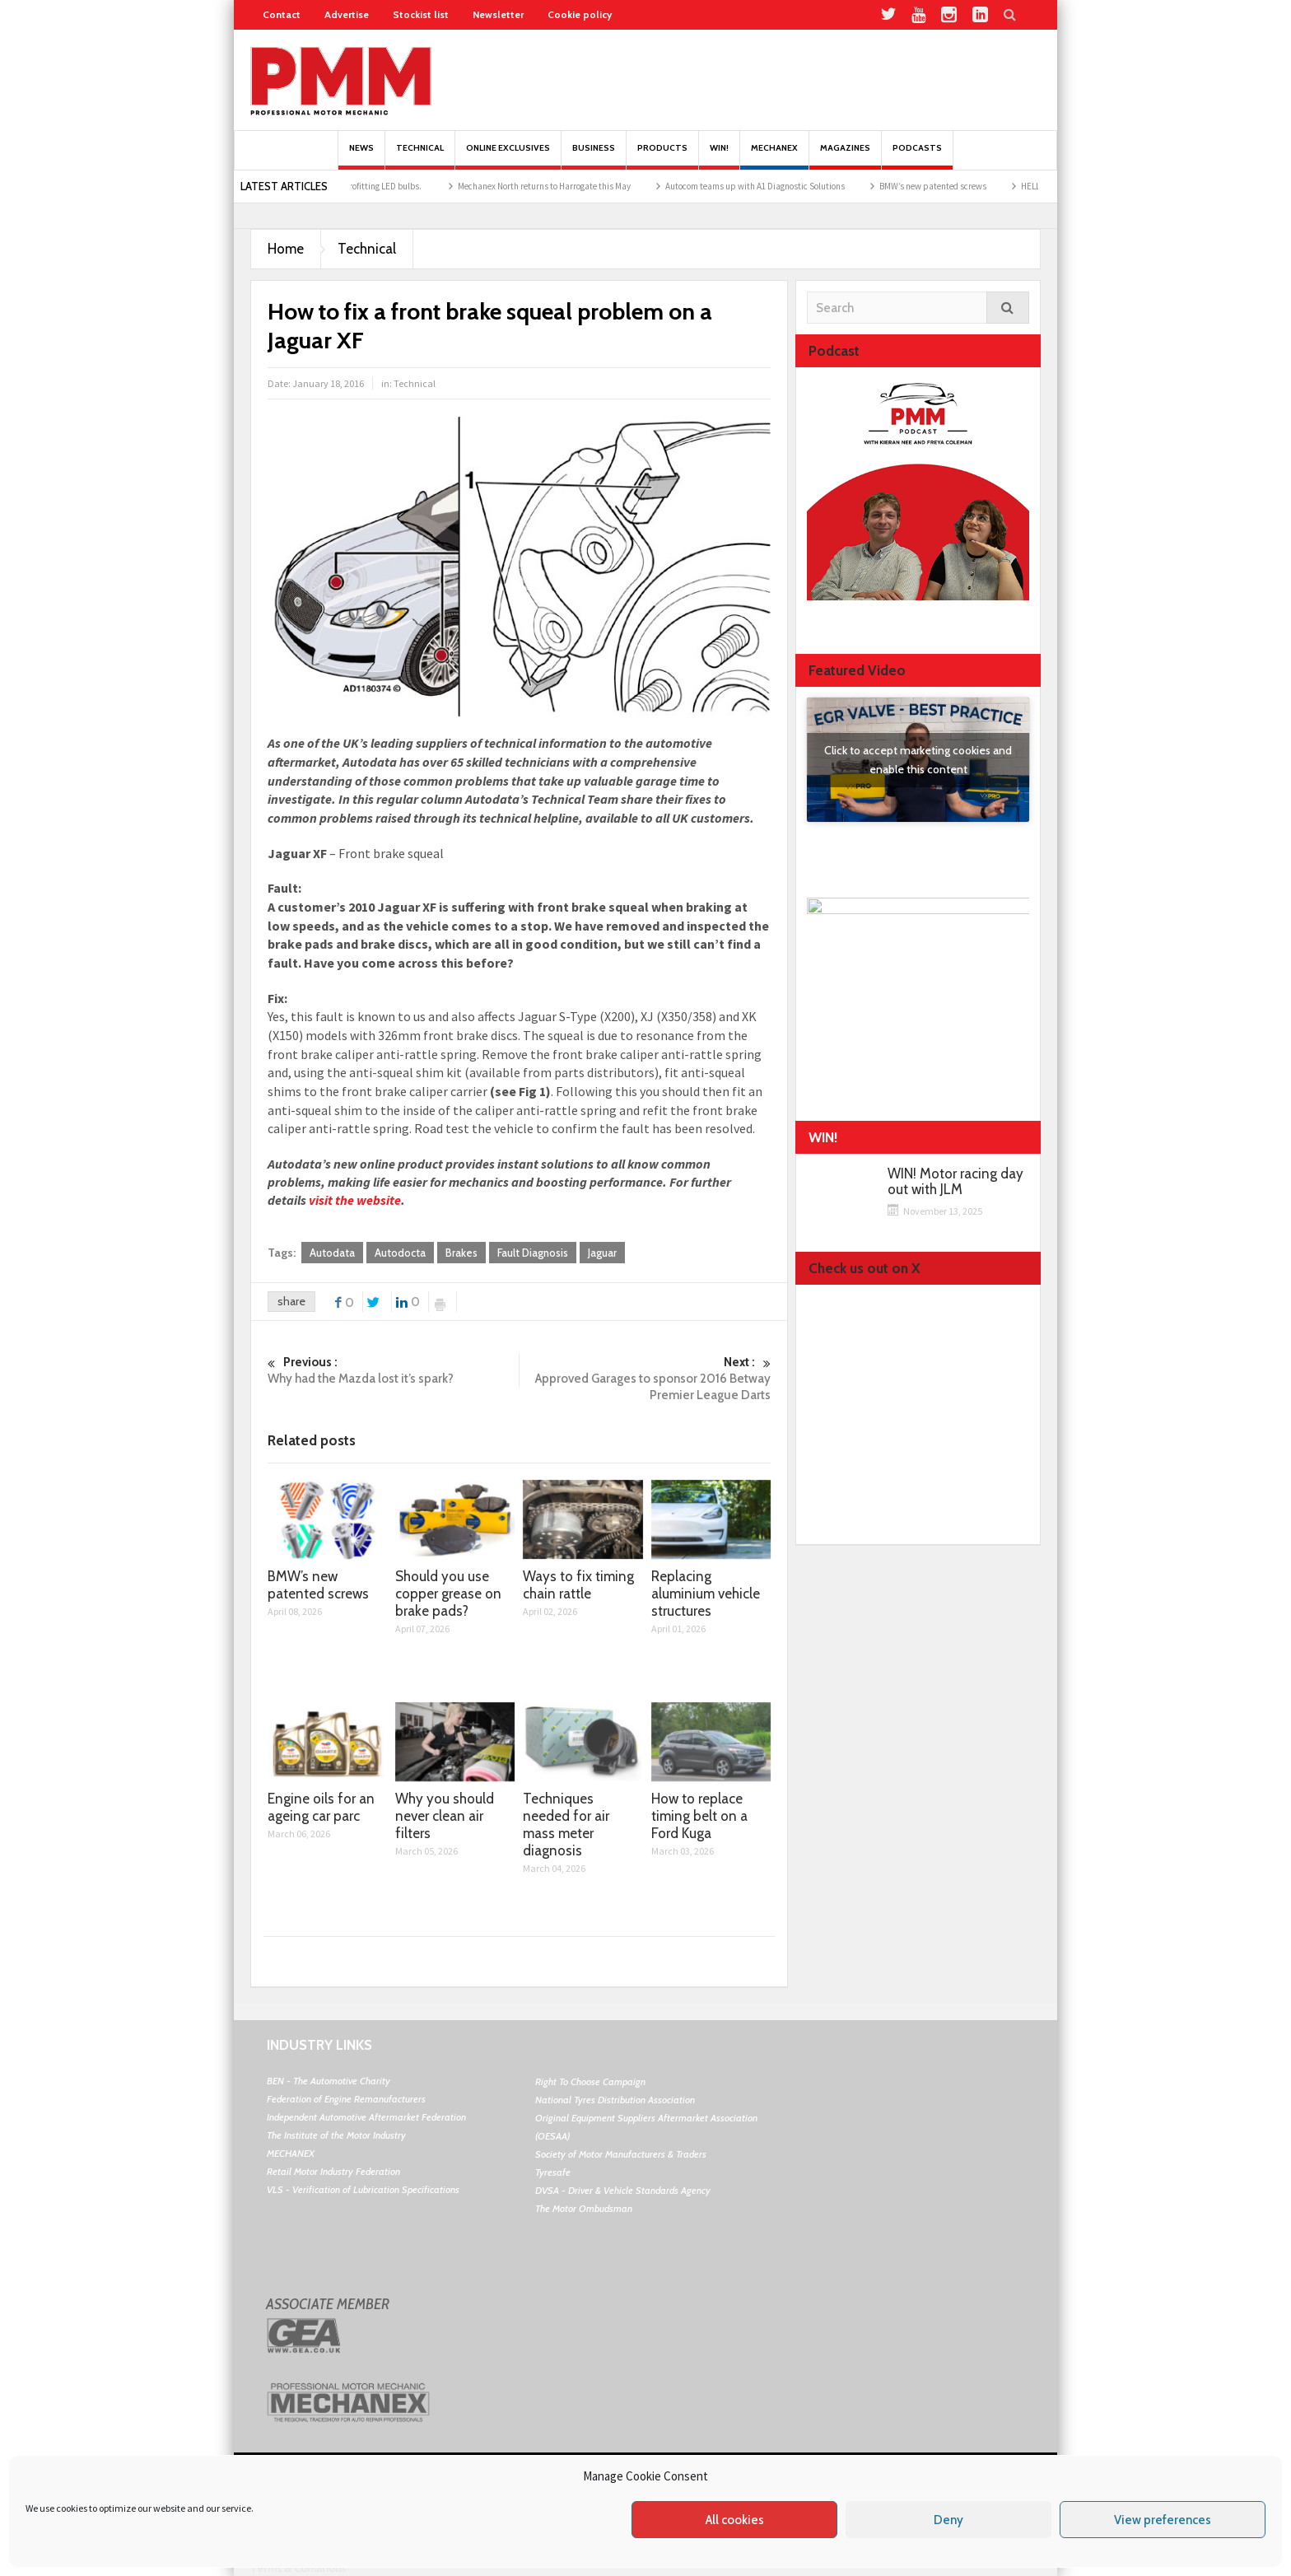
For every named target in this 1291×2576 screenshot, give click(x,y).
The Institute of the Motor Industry (336, 2135)
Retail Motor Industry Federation (333, 2171)
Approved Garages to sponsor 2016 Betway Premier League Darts (645, 1378)
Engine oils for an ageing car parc (321, 1807)
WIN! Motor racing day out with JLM (955, 1181)
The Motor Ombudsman (583, 2208)
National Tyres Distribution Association (615, 2099)
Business (594, 156)
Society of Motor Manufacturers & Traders (620, 2154)
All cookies (735, 2520)
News (361, 156)
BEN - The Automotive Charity (328, 2080)
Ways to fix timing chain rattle (578, 1585)
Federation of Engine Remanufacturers (346, 2099)
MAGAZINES (845, 156)
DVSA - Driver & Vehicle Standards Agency (623, 2190)
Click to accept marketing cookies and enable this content (918, 760)
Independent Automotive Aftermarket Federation (366, 2117)
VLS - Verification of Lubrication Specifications (363, 2189)
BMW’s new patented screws (951, 186)
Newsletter (498, 14)
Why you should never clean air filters (444, 1815)
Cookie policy (580, 14)
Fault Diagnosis (532, 1252)
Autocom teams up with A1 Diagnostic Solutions (774, 186)
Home (286, 248)
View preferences (1162, 2520)
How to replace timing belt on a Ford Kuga (699, 1815)
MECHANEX (291, 2153)
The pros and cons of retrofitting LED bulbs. (361, 186)
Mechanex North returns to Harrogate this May (563, 186)
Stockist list (421, 14)
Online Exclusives (508, 156)
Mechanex (774, 156)
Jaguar (602, 1252)
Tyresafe (553, 2172)
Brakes (461, 1252)
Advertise (346, 14)
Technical (419, 156)
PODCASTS (917, 156)
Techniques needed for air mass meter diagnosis (566, 1824)
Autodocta (400, 1252)
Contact (282, 14)
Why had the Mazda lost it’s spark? (393, 1370)
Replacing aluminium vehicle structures (705, 1593)
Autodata (332, 1252)
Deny (948, 2520)
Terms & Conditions (298, 2567)
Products (662, 156)
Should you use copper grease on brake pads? (448, 1593)
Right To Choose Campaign (590, 2081)
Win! (719, 156)
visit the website (355, 1200)
